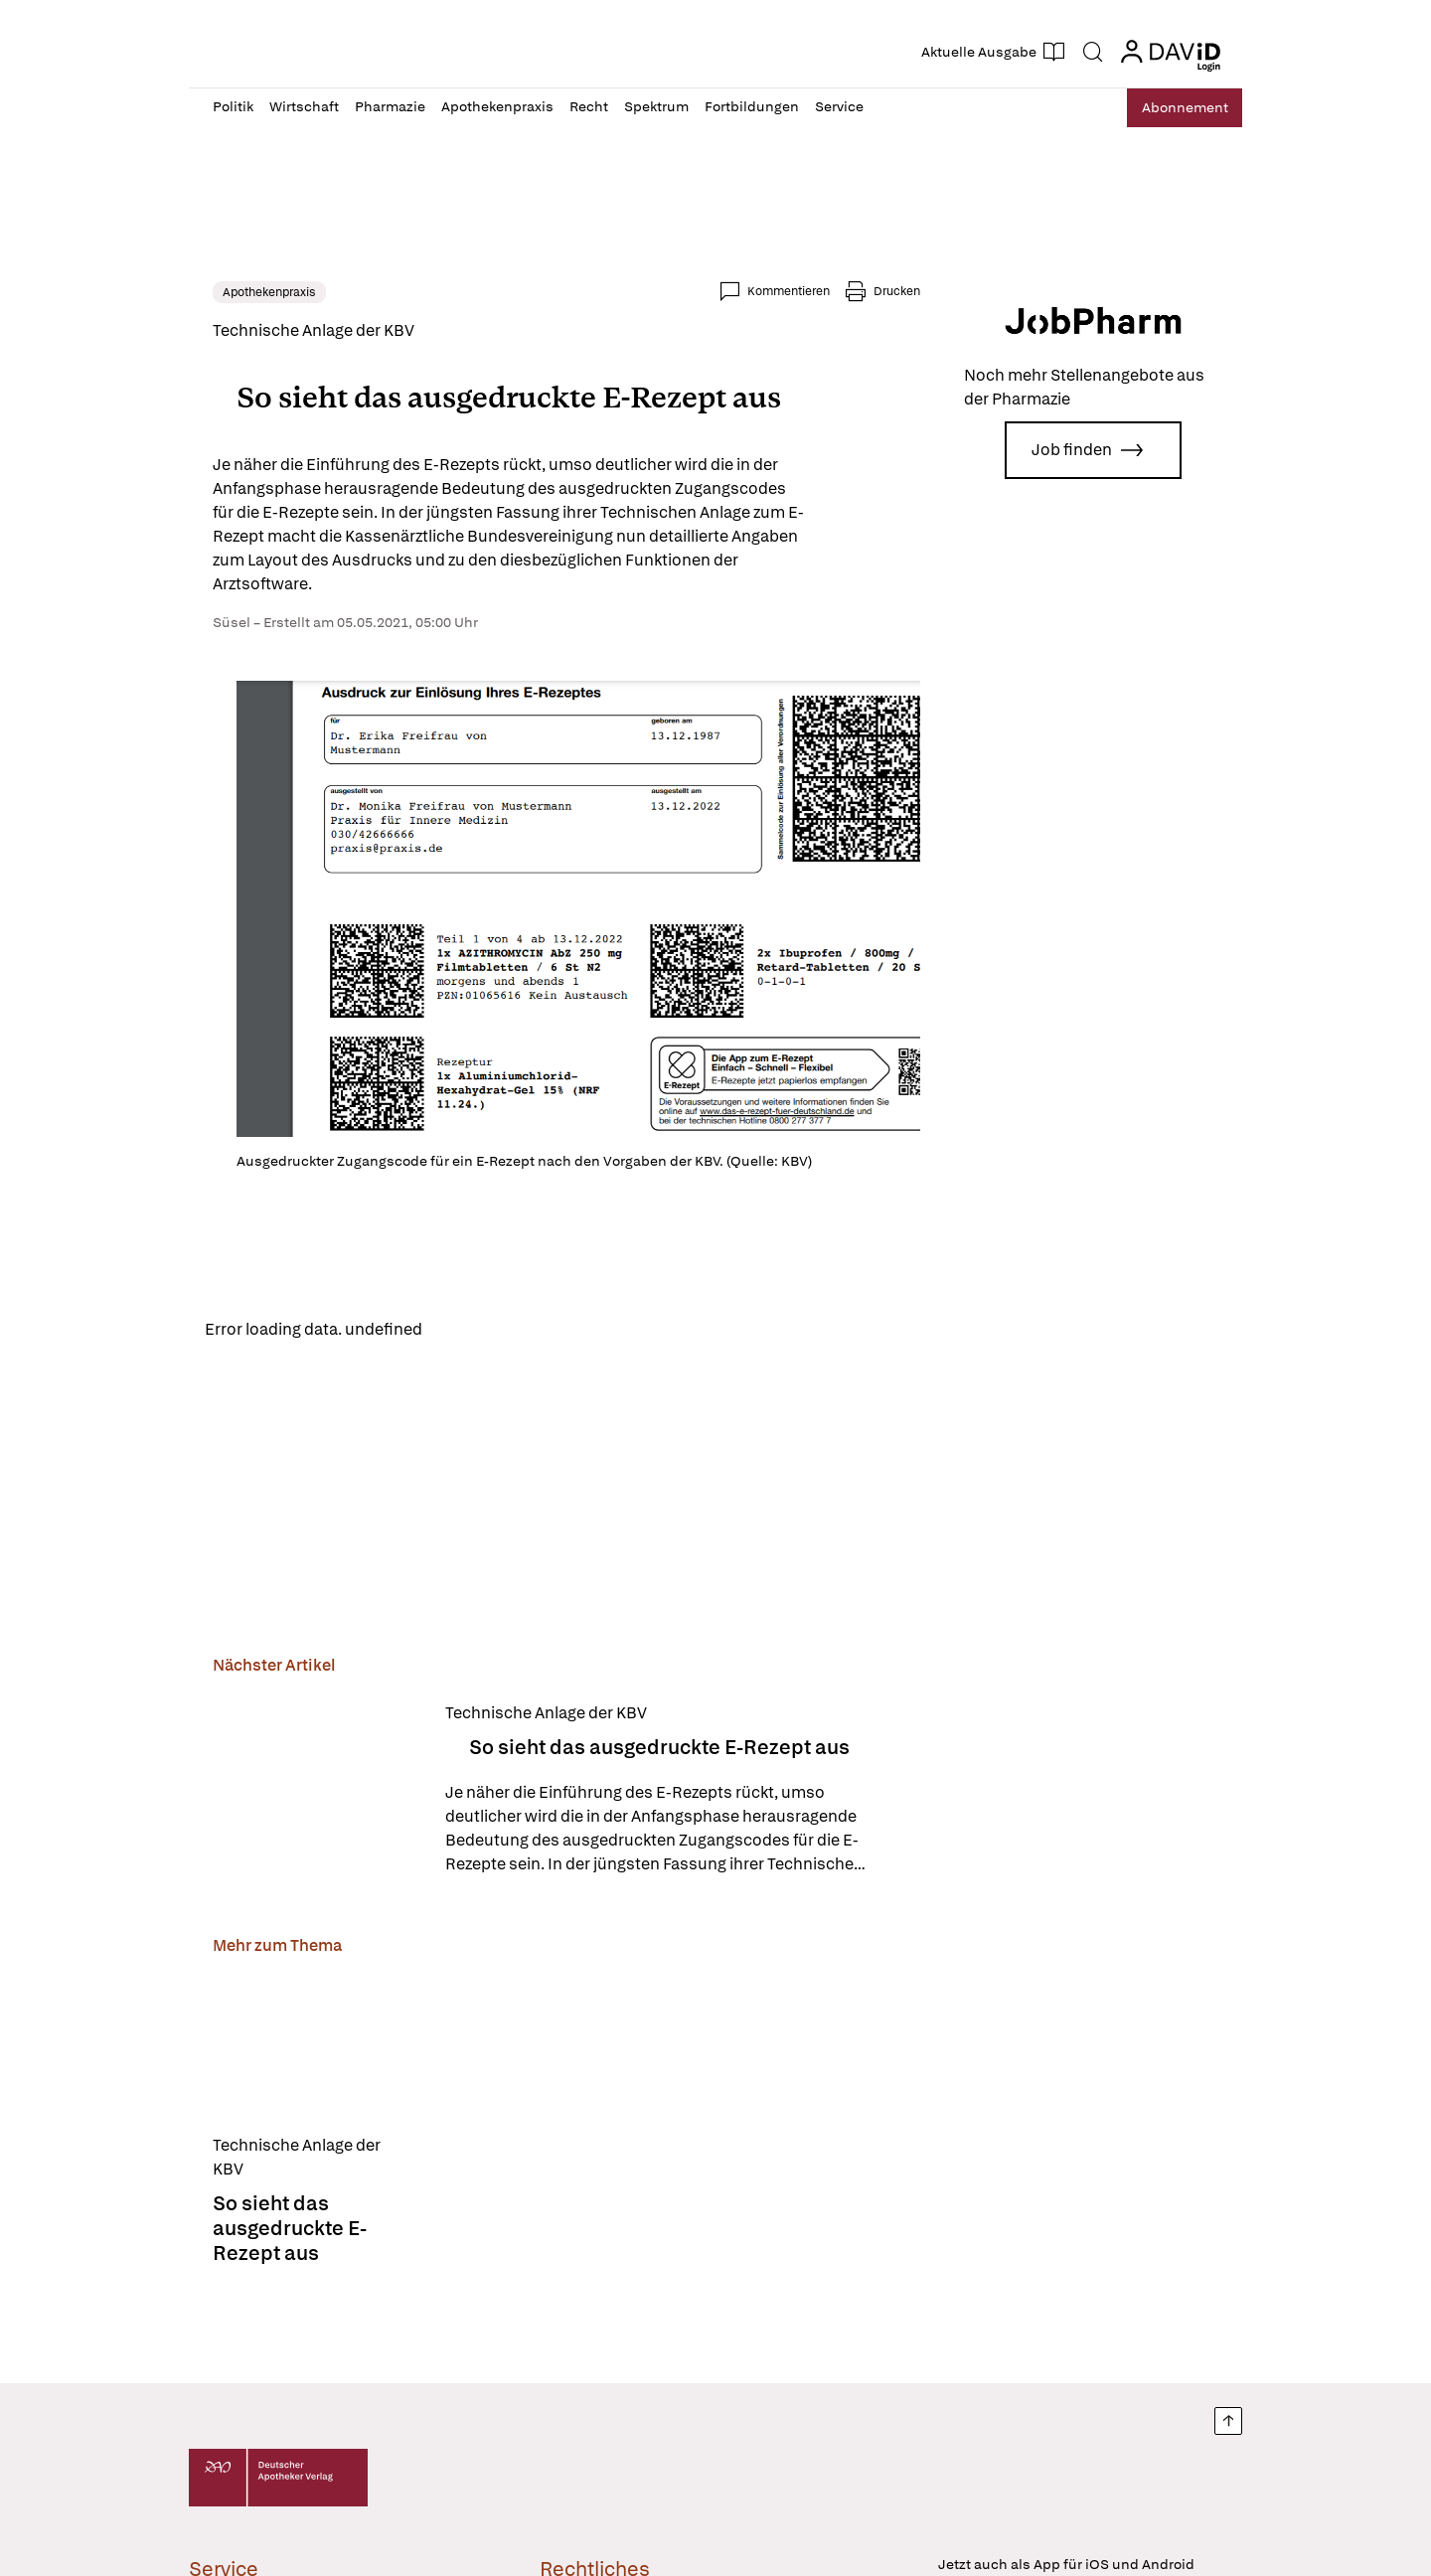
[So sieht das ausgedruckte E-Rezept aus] (317, 1791)
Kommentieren (788, 291)
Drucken (897, 291)
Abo (1175, 107)
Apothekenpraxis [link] (269, 292)
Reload (464, 1330)
